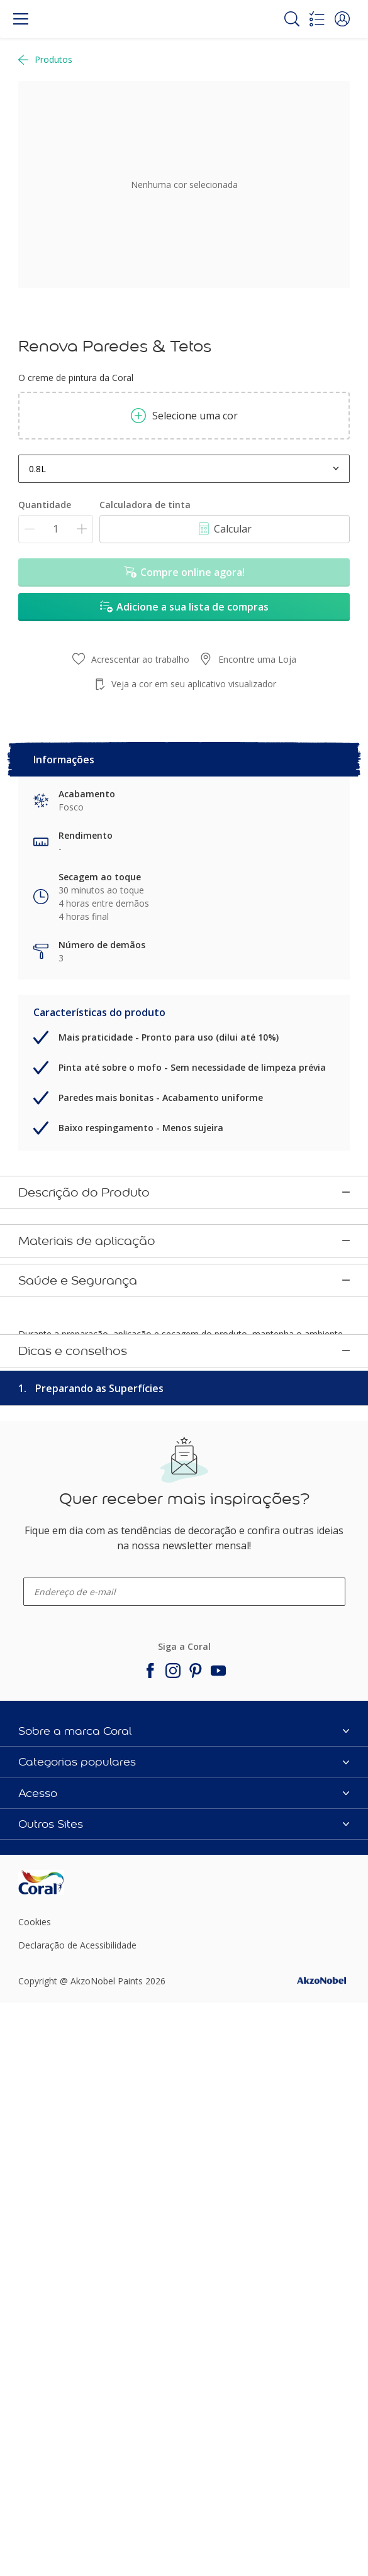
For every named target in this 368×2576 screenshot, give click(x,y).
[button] (342, 18)
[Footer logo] (73, 2461)
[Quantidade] (55, 529)
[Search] (291, 18)
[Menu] (20, 19)
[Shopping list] (317, 18)
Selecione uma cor (184, 415)
